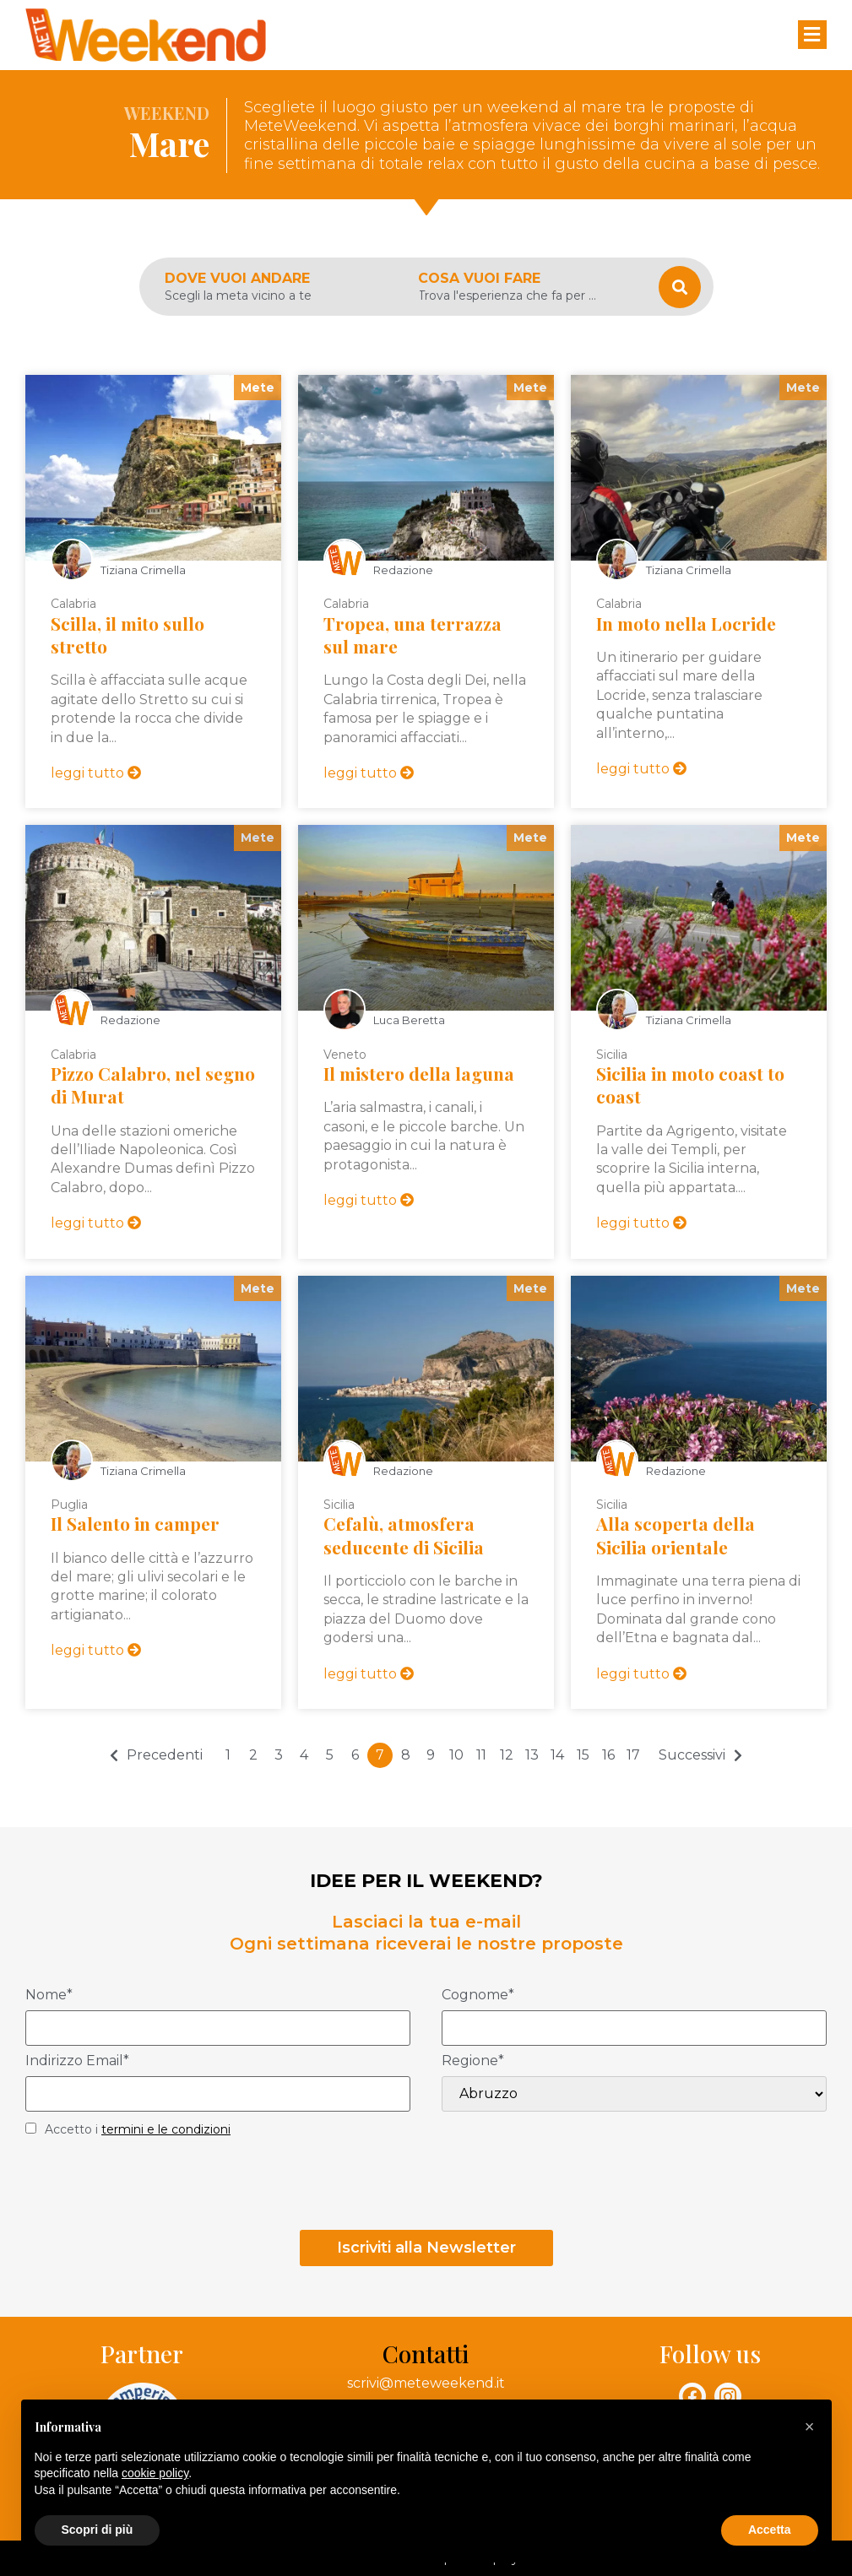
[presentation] (153, 2188)
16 (608, 1755)
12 (506, 1755)
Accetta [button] (769, 2529)
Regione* (473, 2061)
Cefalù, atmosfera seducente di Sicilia (403, 1534)
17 (633, 1755)
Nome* (49, 1995)
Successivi (692, 1755)
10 (456, 1755)
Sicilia (611, 1054)
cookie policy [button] (155, 2473)
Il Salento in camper (135, 1523)
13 (532, 1755)
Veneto (344, 1054)
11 (481, 1755)
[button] (809, 2426)
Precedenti (165, 1755)
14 (557, 1755)
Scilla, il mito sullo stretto (127, 634)
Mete (257, 387)
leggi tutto (96, 773)
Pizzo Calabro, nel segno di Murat (153, 1084)
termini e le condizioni (166, 2129)
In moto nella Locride (686, 623)
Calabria (73, 603)
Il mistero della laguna (418, 1073)
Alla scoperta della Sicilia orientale (675, 1534)
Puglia (69, 1504)
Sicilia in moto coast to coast (690, 1084)
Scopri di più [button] (97, 2529)
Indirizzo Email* (77, 2061)
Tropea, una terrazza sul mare (412, 634)
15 (583, 1755)
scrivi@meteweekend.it (426, 2383)
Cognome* (478, 1995)
